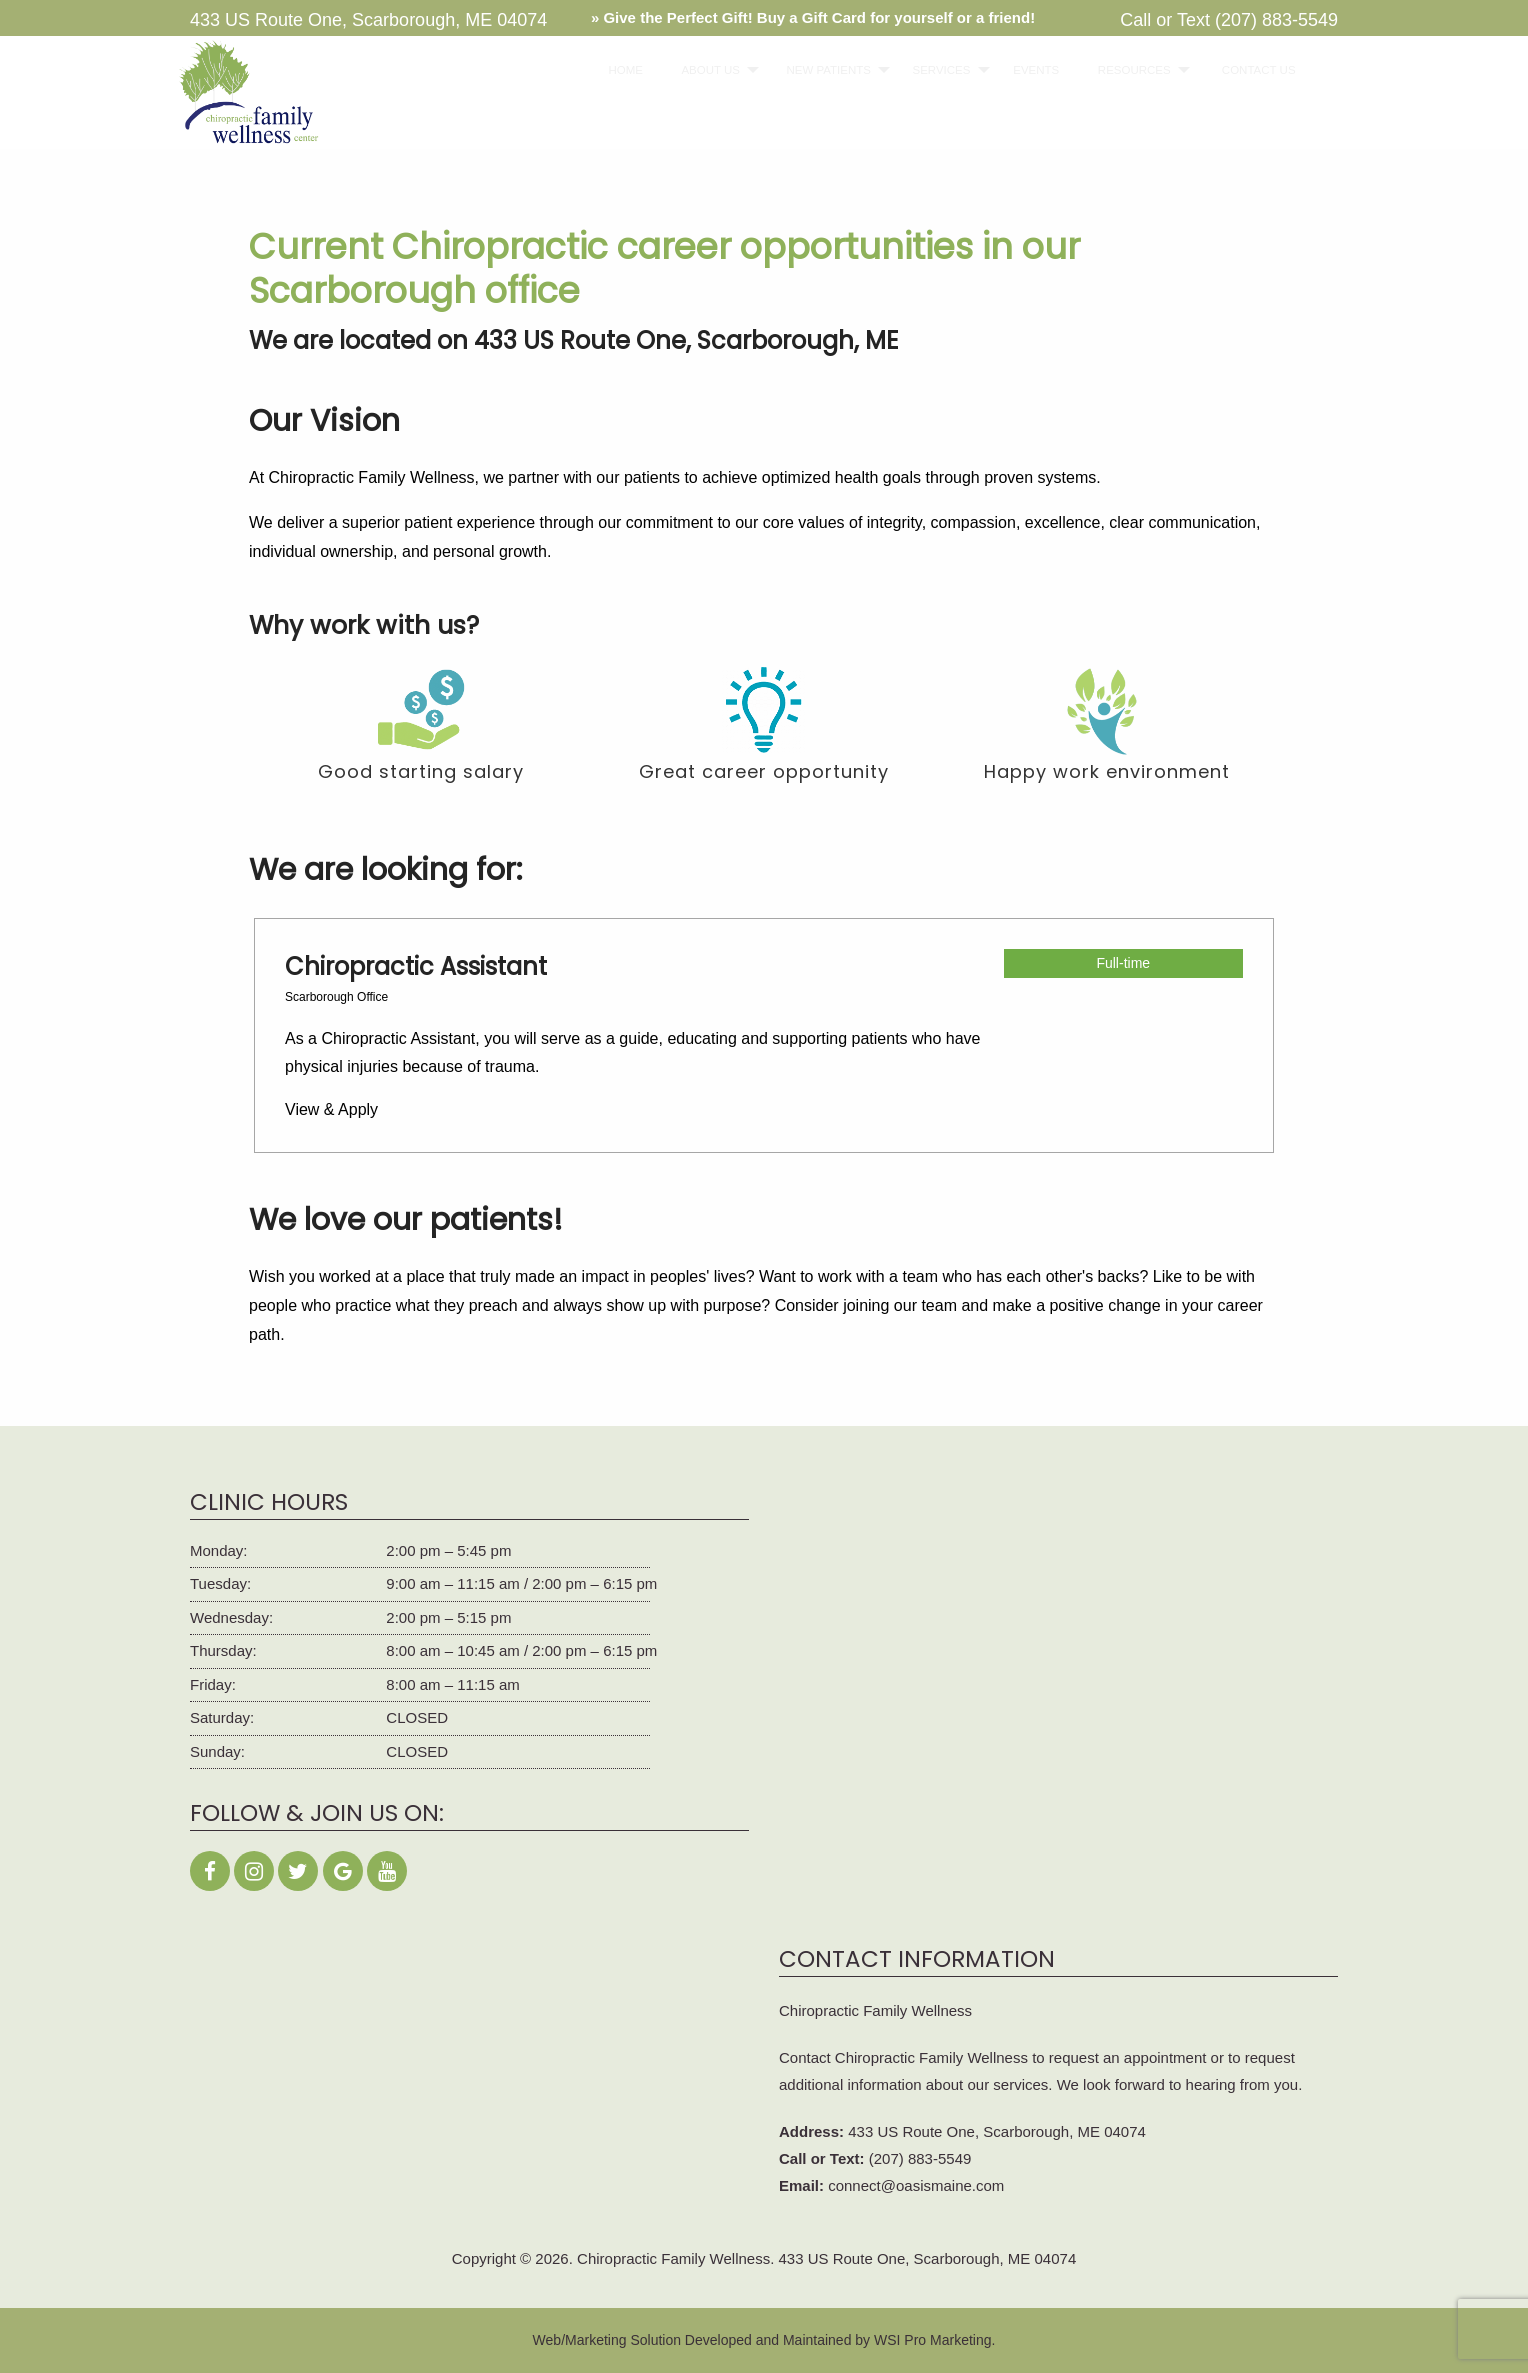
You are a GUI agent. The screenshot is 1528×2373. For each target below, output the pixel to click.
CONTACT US (1249, 70)
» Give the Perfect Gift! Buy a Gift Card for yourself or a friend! (813, 17)
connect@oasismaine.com (916, 2185)
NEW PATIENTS (817, 70)
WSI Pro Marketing (932, 2340)
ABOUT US (701, 70)
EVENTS (1028, 70)
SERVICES (932, 70)
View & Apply (331, 1109)
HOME (619, 70)
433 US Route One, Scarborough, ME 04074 (997, 2131)
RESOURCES (1123, 70)
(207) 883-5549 (1276, 20)
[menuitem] (619, 70)
